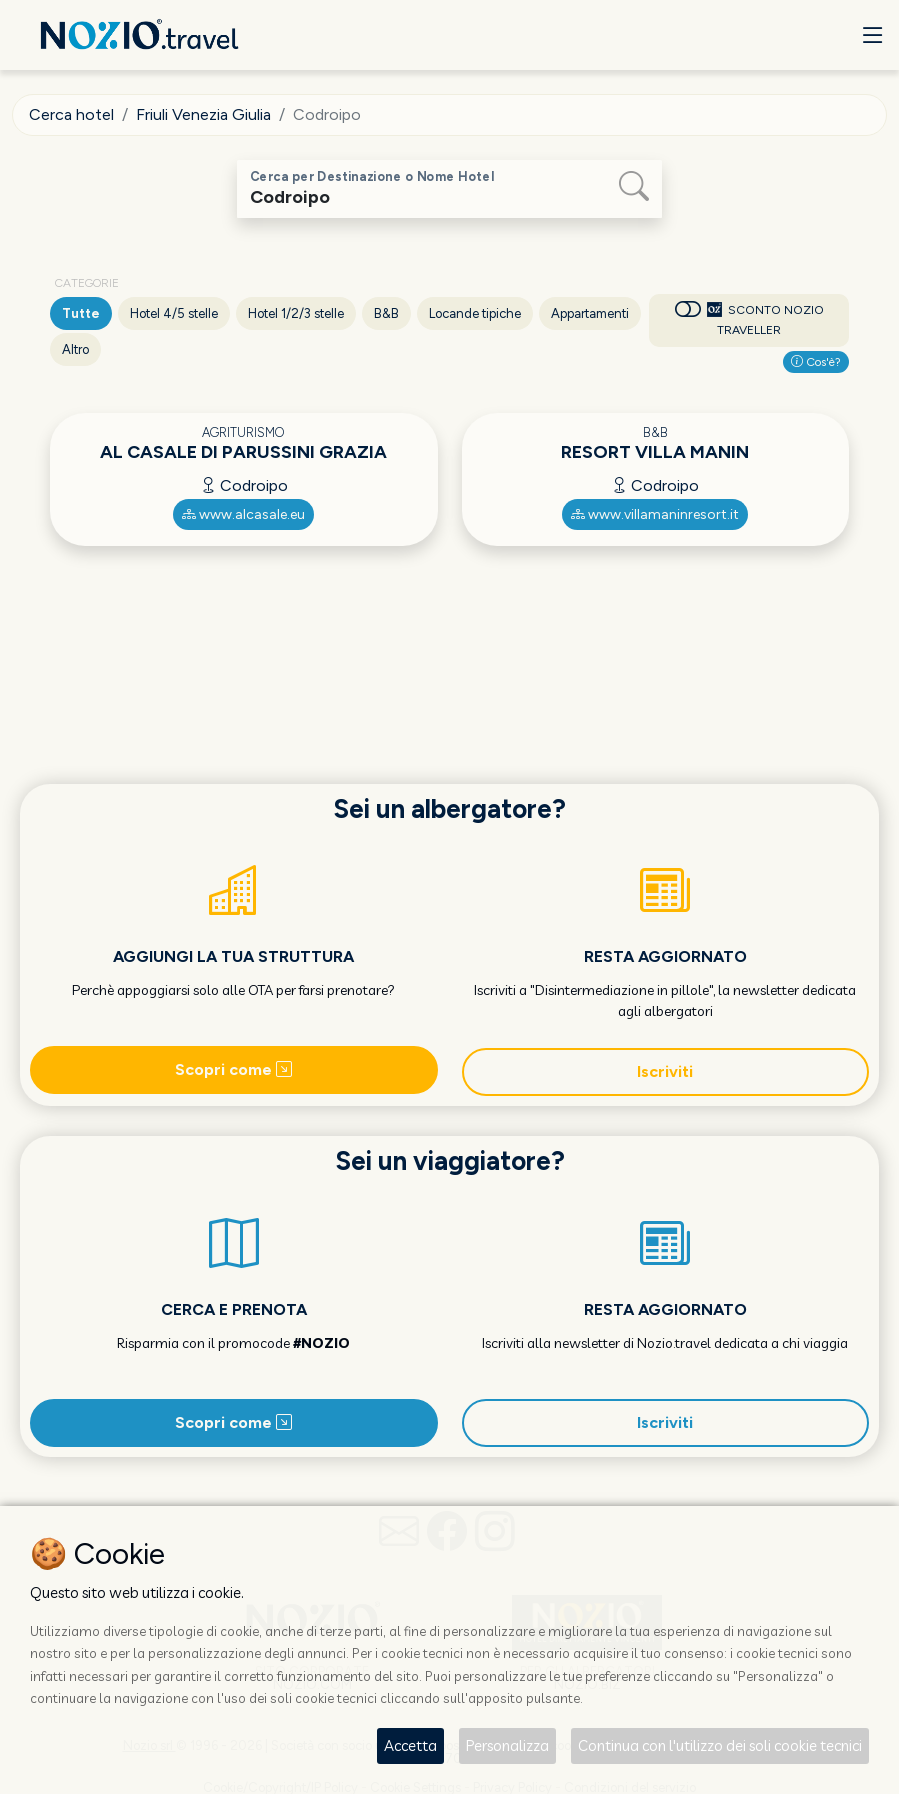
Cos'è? (816, 362)
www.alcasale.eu (243, 514)
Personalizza (507, 1745)
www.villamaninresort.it (655, 514)
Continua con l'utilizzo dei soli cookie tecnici (720, 1745)
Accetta (410, 1745)
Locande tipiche (475, 313)
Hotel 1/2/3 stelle (296, 313)
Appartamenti (590, 313)
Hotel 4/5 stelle (174, 313)
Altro (75, 349)
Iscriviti (665, 1071)
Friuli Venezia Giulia (203, 114)
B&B (386, 313)
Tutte (81, 313)
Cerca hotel (71, 114)
